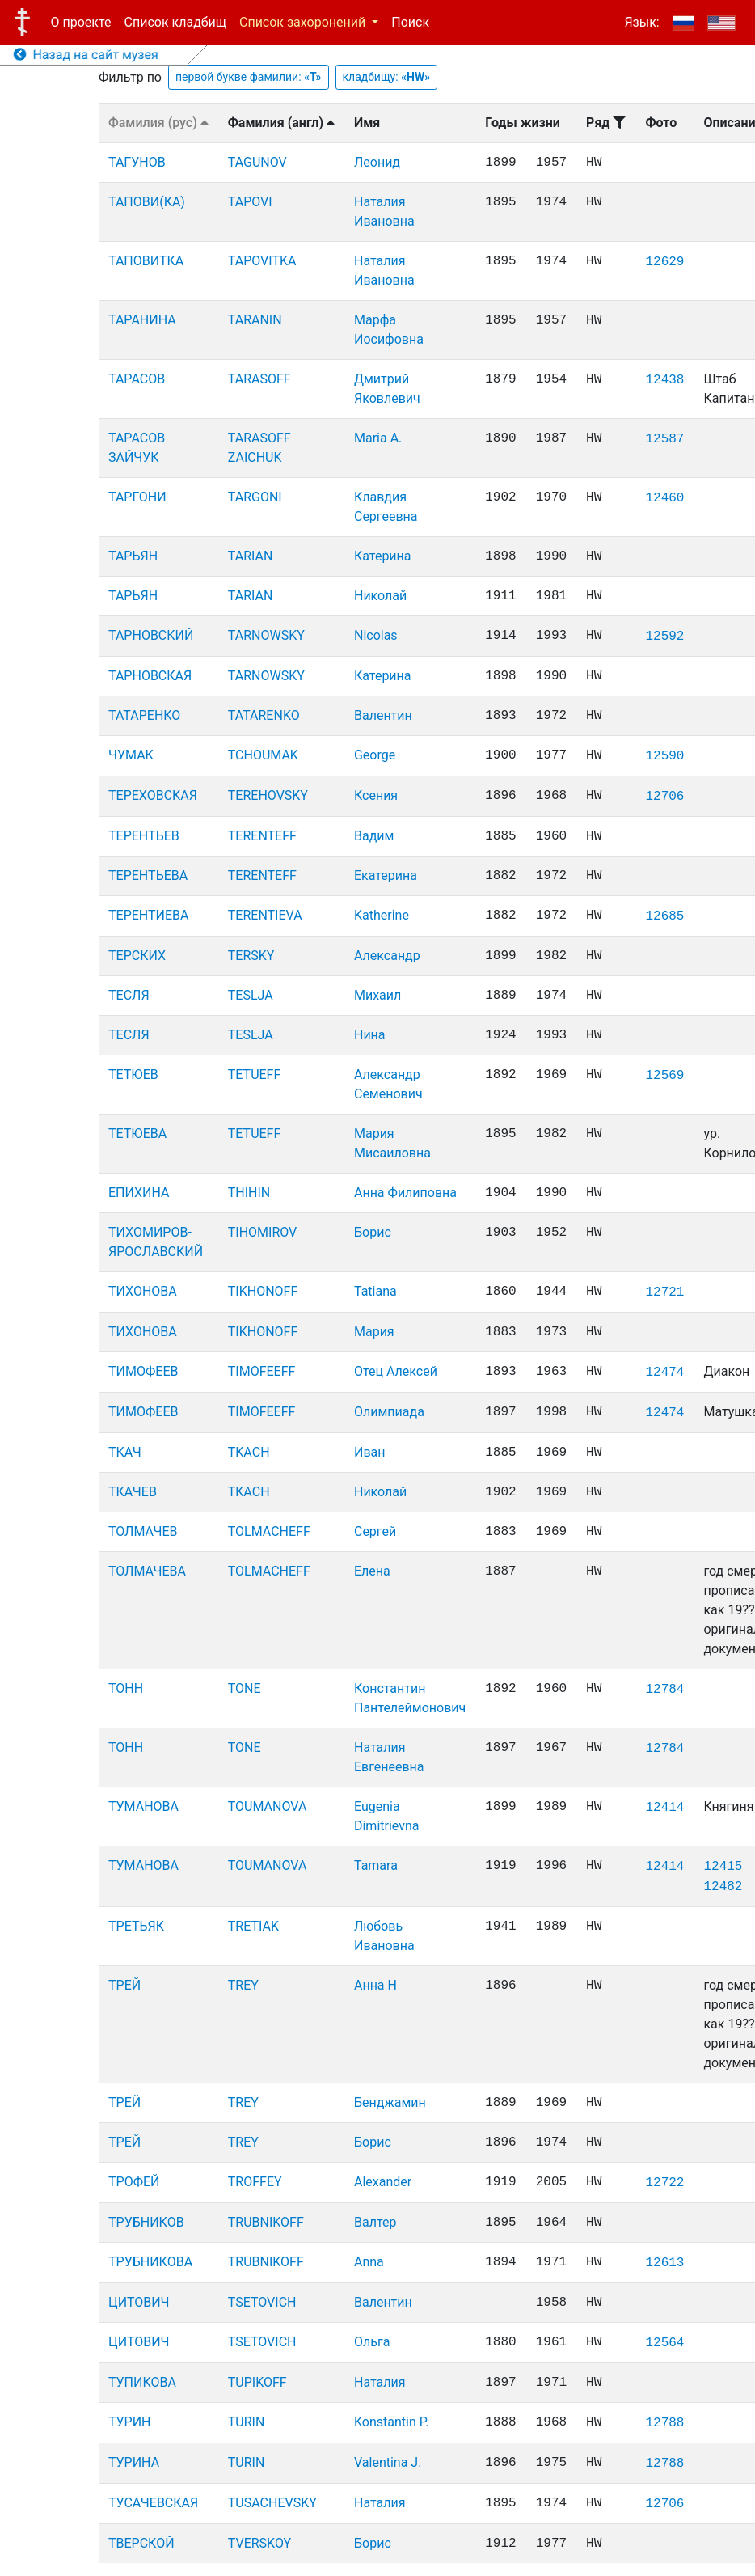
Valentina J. (387, 2462)
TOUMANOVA (267, 1806)
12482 (722, 1887)
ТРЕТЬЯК (136, 1926)
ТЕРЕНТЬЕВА (148, 875)
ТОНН (125, 1688)
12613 (664, 2263)
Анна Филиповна (405, 1192)
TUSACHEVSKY (272, 2502)
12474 (664, 1372)
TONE (244, 1688)
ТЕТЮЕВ (133, 1074)
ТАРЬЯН (133, 556)
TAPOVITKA (262, 261)
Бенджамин (390, 2102)
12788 (664, 2423)
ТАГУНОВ (137, 162)
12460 (664, 498)
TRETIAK (253, 1926)
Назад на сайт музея (86, 54)
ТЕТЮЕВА (137, 1133)
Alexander (382, 2181)
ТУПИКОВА (142, 2382)
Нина (370, 1035)
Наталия (380, 2382)
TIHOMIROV (262, 1232)
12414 (664, 1807)
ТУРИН (129, 2422)
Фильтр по (130, 77)
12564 (664, 2343)
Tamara (376, 1865)
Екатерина (385, 875)
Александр (387, 955)
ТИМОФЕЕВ (143, 1371)
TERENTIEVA (265, 915)
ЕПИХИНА (139, 1192)
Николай (380, 595)
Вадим (374, 836)
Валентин (383, 715)
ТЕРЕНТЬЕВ (143, 836)
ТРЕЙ (124, 1985)
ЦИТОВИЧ (138, 2302)
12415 (722, 1866)
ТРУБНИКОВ (146, 2222)
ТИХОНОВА (142, 1291)
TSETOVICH (262, 2302)
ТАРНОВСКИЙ (150, 635)
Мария (374, 1331)
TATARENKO (264, 715)
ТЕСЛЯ (129, 995)
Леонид (377, 162)
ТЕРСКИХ (137, 955)
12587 (664, 439)
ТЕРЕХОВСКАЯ (152, 795)
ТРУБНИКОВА (150, 2261)
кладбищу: (387, 76)
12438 (664, 380)
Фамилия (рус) (158, 122)
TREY (243, 1985)
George (374, 755)
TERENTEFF (262, 836)
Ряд (606, 122)
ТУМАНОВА (143, 1806)
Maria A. (378, 438)
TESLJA (250, 995)
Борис (372, 1232)
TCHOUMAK (263, 755)
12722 (664, 2183)
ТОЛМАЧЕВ (143, 1531)
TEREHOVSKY (268, 795)
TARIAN (250, 556)
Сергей (375, 1531)
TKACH (249, 1452)
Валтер (375, 2222)
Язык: (641, 22)
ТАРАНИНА (142, 320)
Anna (369, 2261)
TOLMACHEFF (269, 1531)
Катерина (382, 556)
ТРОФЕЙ (134, 2181)
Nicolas (376, 635)
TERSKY (251, 955)
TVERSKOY (259, 2543)
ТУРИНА (133, 2462)
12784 (664, 1689)
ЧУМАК (131, 755)
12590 (664, 756)
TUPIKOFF (257, 2382)
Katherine (381, 915)
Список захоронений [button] (304, 22)
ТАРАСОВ (136, 379)
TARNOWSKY (266, 635)
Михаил (377, 995)
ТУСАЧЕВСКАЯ (153, 2502)
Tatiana (375, 1291)
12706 (664, 796)
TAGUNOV (257, 162)
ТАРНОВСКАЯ (150, 675)
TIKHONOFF (262, 1291)
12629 (664, 262)
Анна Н (375, 1985)
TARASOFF (259, 379)
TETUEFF (254, 1074)
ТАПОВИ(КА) (146, 201)
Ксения (376, 795)
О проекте (81, 22)
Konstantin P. (391, 2422)
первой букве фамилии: (248, 76)
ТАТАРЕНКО (144, 715)
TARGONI (255, 497)
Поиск (410, 22)
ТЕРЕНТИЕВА (148, 915)
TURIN (246, 2422)
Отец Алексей (395, 1371)
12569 (664, 1075)
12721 (664, 1292)
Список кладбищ (175, 22)
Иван (370, 1452)
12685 (664, 916)
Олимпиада (389, 1411)
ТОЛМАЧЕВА (147, 1571)
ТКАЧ (124, 1452)
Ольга (372, 2342)
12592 (664, 636)
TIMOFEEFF (262, 1371)
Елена (372, 1571)
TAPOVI (250, 201)
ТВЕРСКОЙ (141, 2543)
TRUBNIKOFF (266, 2222)
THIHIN (249, 1192)
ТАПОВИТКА (145, 261)
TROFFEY (255, 2181)
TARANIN (255, 320)
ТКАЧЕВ (132, 1491)
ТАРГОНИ (137, 497)
